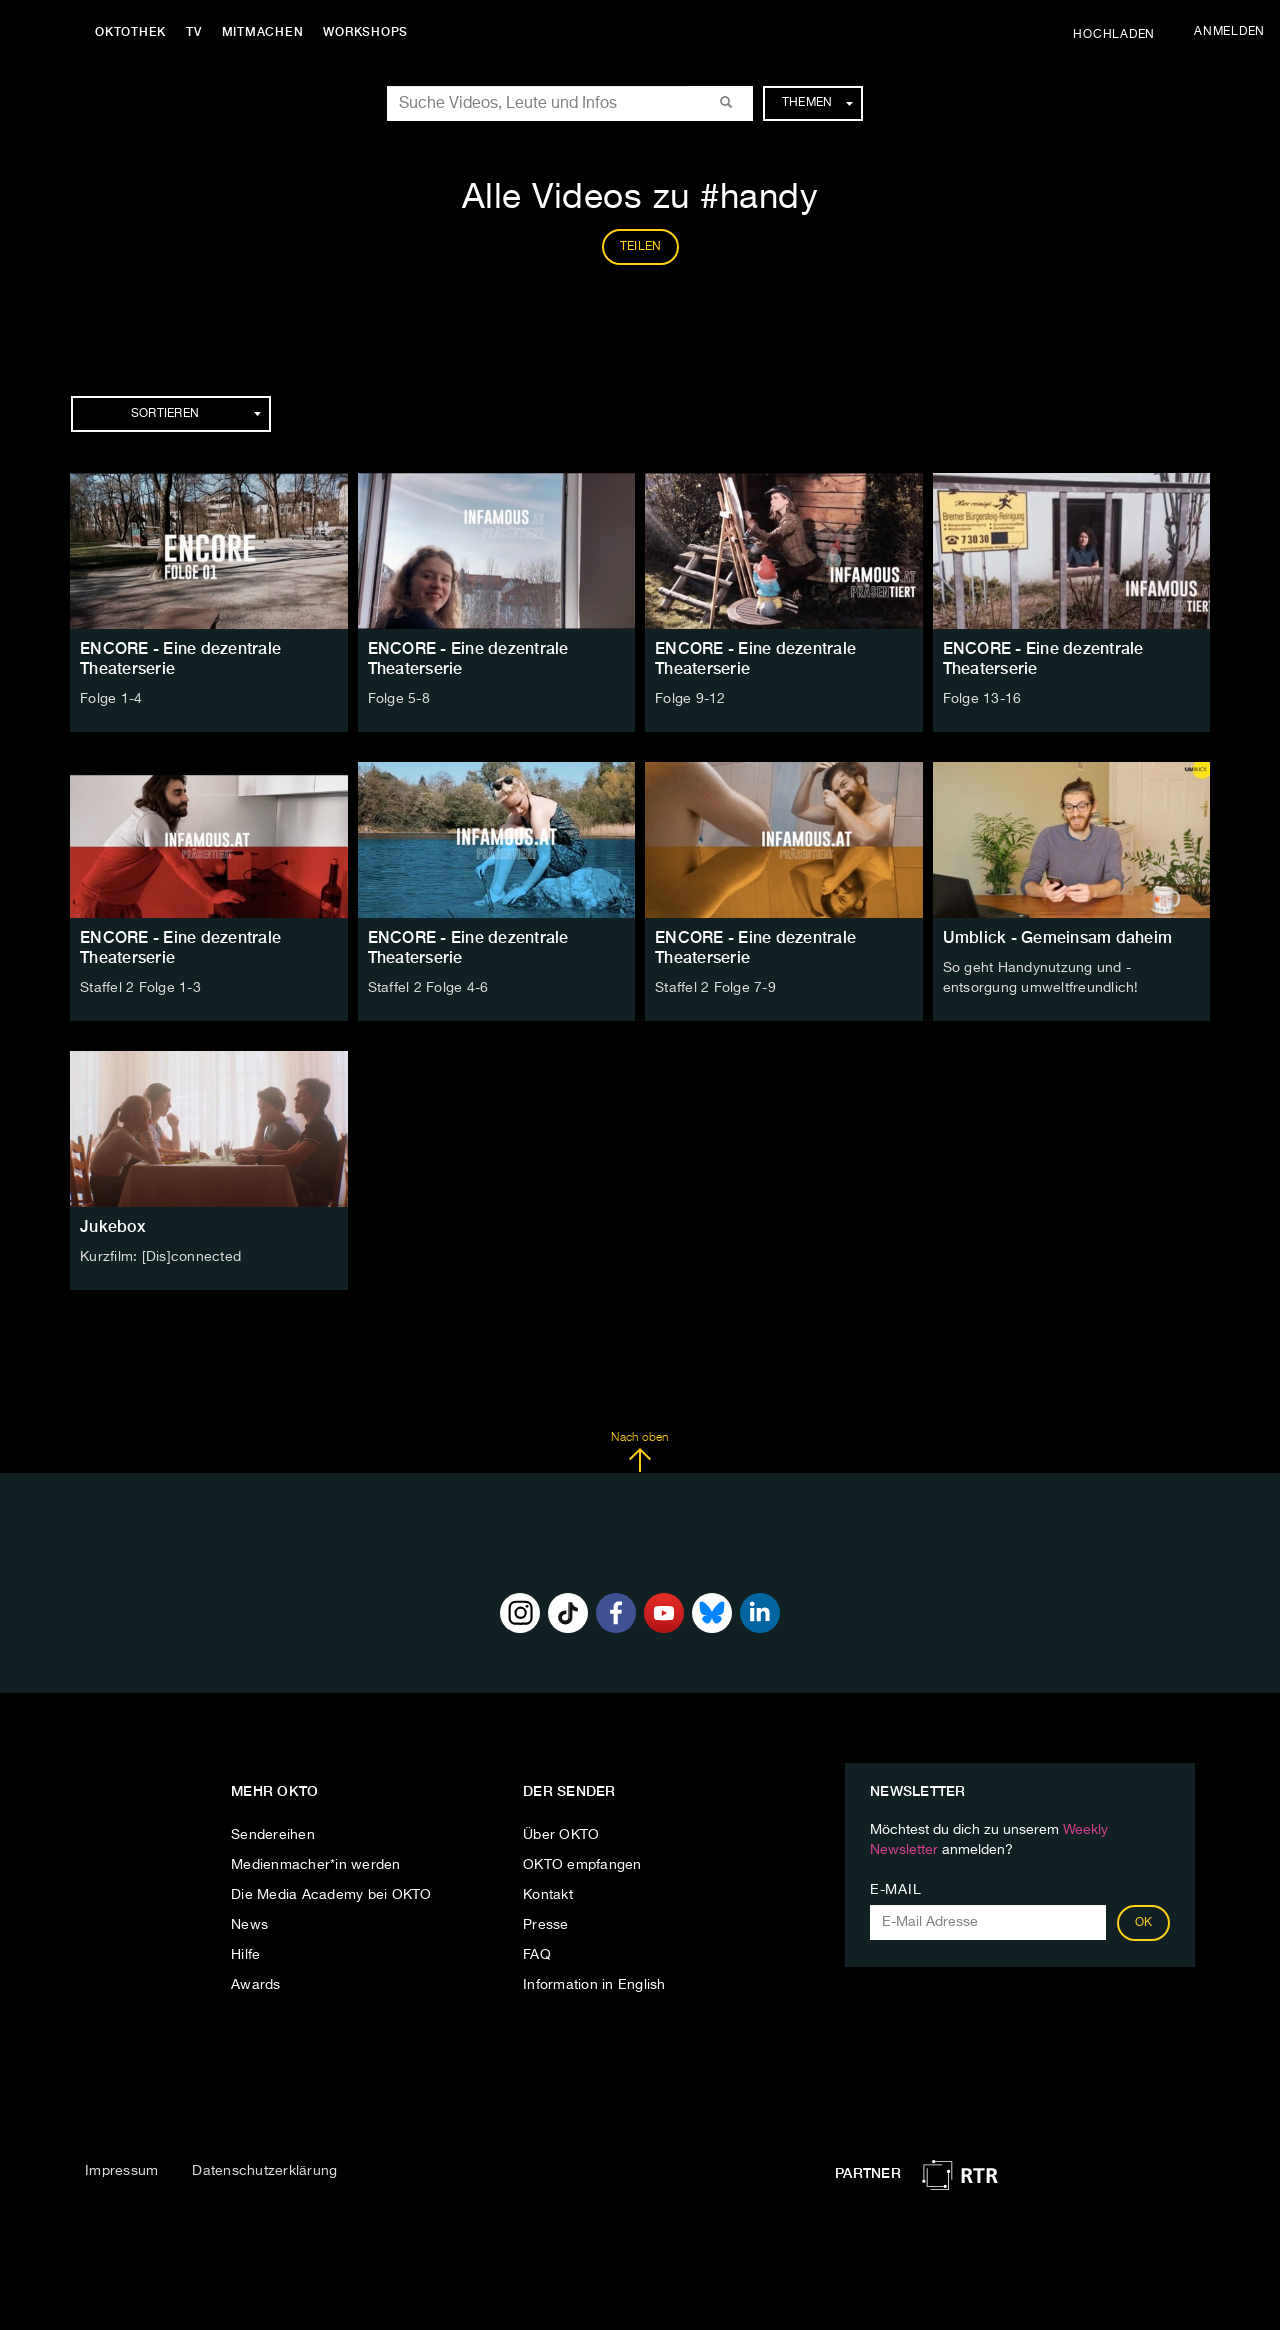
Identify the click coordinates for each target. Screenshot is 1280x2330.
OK (1144, 1923)
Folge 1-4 (111, 699)
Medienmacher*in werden (316, 1865)
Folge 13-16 (982, 699)
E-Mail (895, 1890)
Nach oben (639, 1452)
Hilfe (245, 1955)
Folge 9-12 (690, 699)
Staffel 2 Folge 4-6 (428, 988)
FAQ (537, 1955)
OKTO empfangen (582, 1865)
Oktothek (130, 32)
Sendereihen (273, 1835)
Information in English (594, 1985)
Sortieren (196, 414)
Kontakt (548, 1895)
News (249, 1925)
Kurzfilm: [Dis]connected (160, 1257)
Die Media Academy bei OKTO (331, 1895)
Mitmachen (263, 32)
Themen (817, 103)
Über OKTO (561, 1835)
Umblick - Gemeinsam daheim (1058, 937)
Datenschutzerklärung (264, 2171)
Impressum (121, 2171)
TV (194, 32)
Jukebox (113, 1226)
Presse (546, 1925)
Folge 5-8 (399, 699)
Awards (256, 1985)
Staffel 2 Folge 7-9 (715, 988)
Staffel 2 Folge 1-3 (140, 988)
